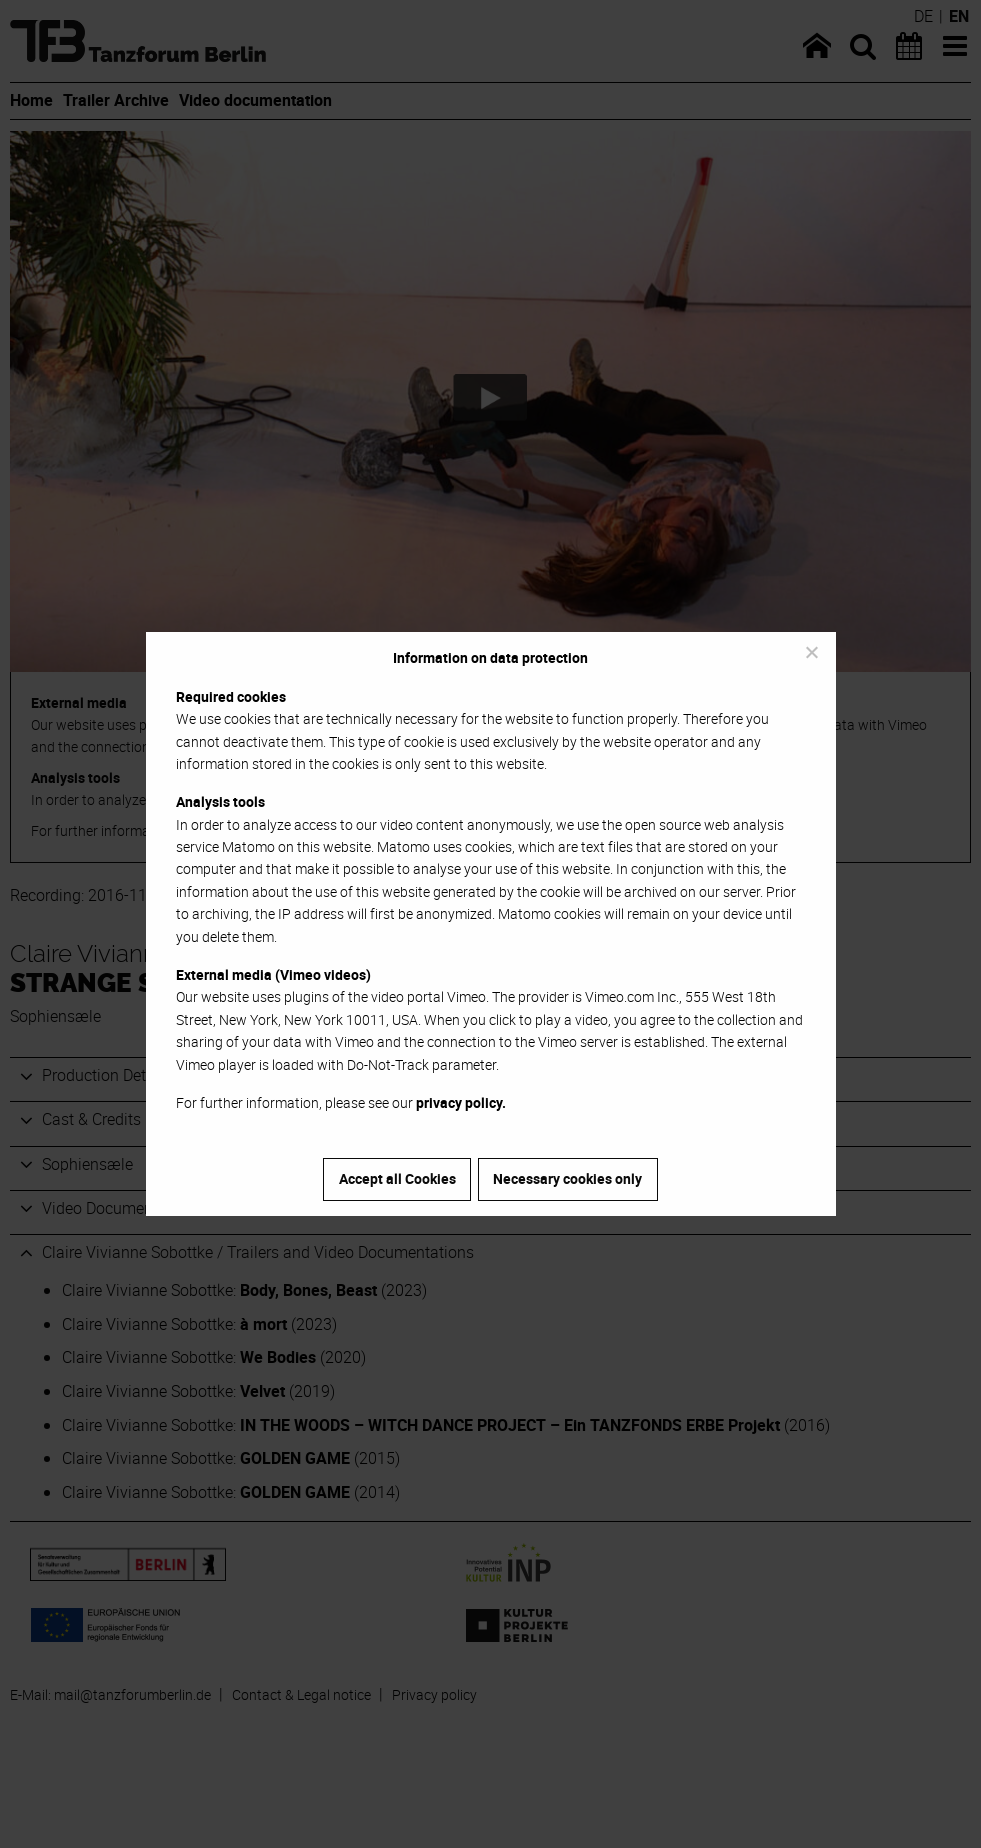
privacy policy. (461, 1102)
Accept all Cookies (397, 1178)
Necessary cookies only (567, 1178)
